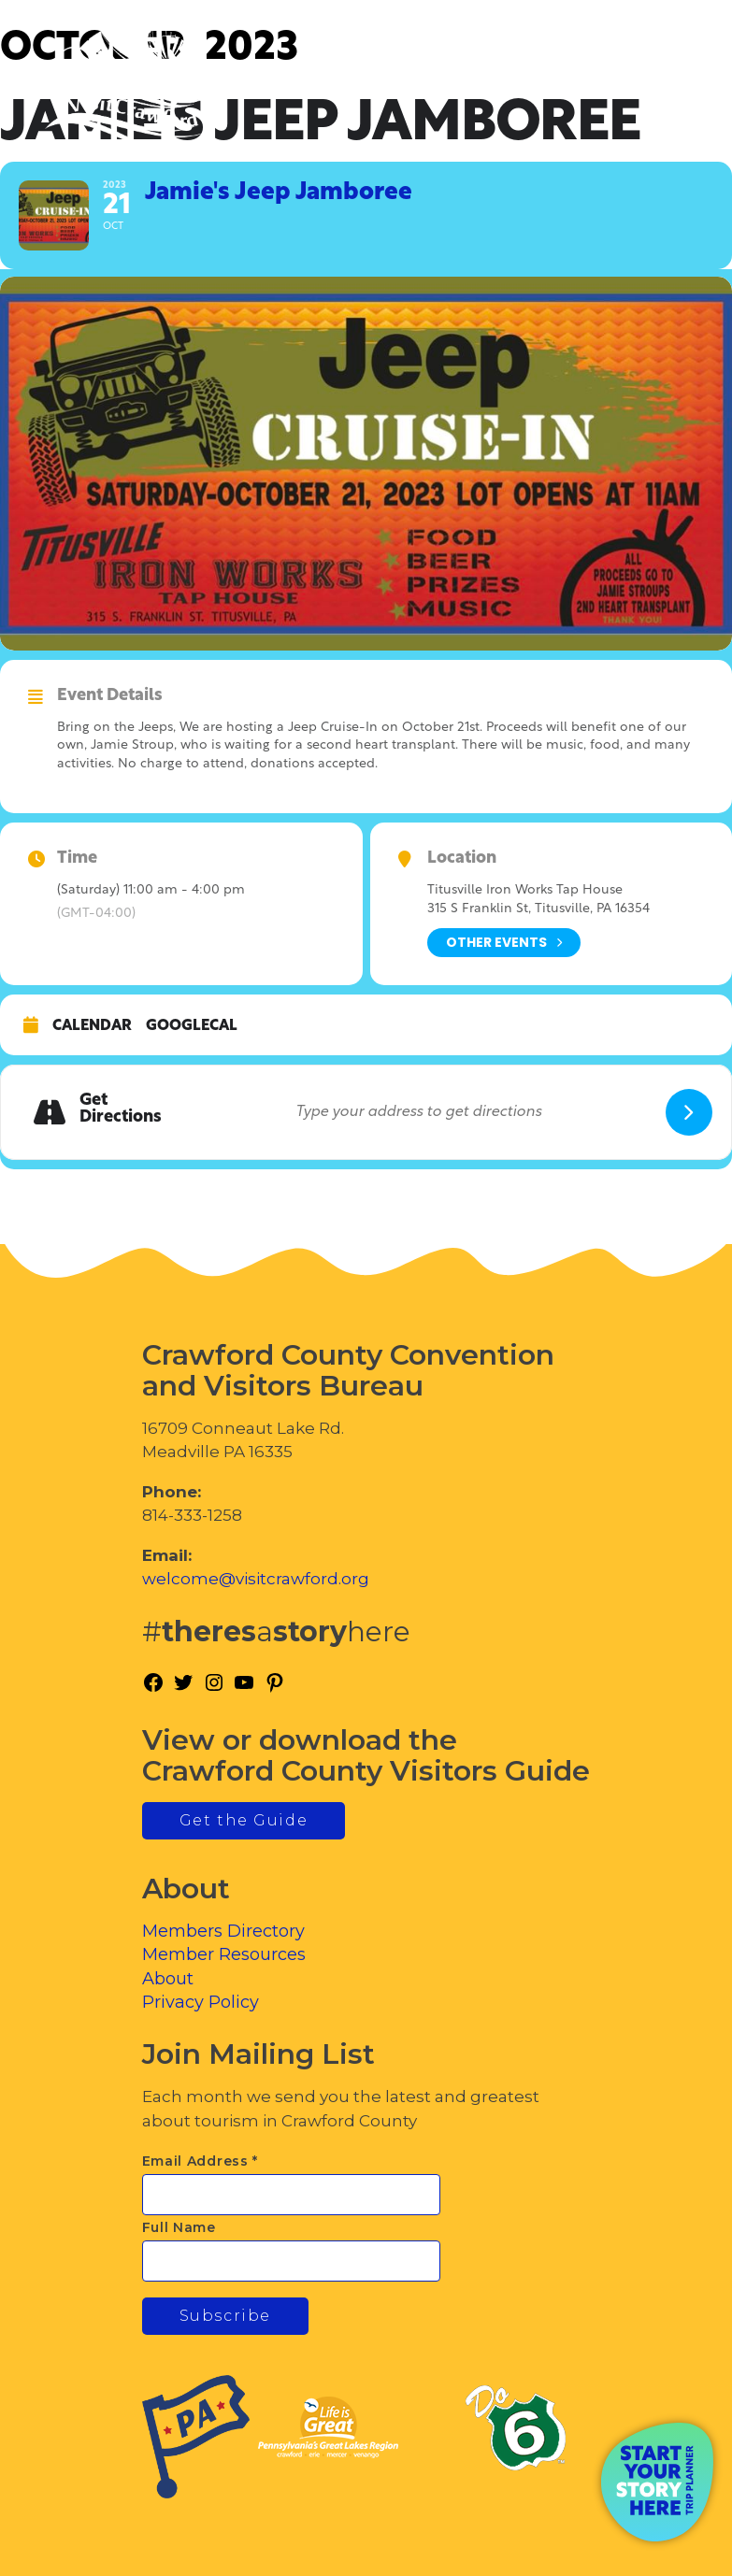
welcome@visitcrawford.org (255, 1578)
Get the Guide (244, 1820)
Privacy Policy (200, 2002)
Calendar (92, 1026)
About (168, 1978)
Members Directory (223, 1931)
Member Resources (224, 1954)
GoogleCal (191, 1026)
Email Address (200, 2161)
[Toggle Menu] (666, 94)
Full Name (179, 2227)
